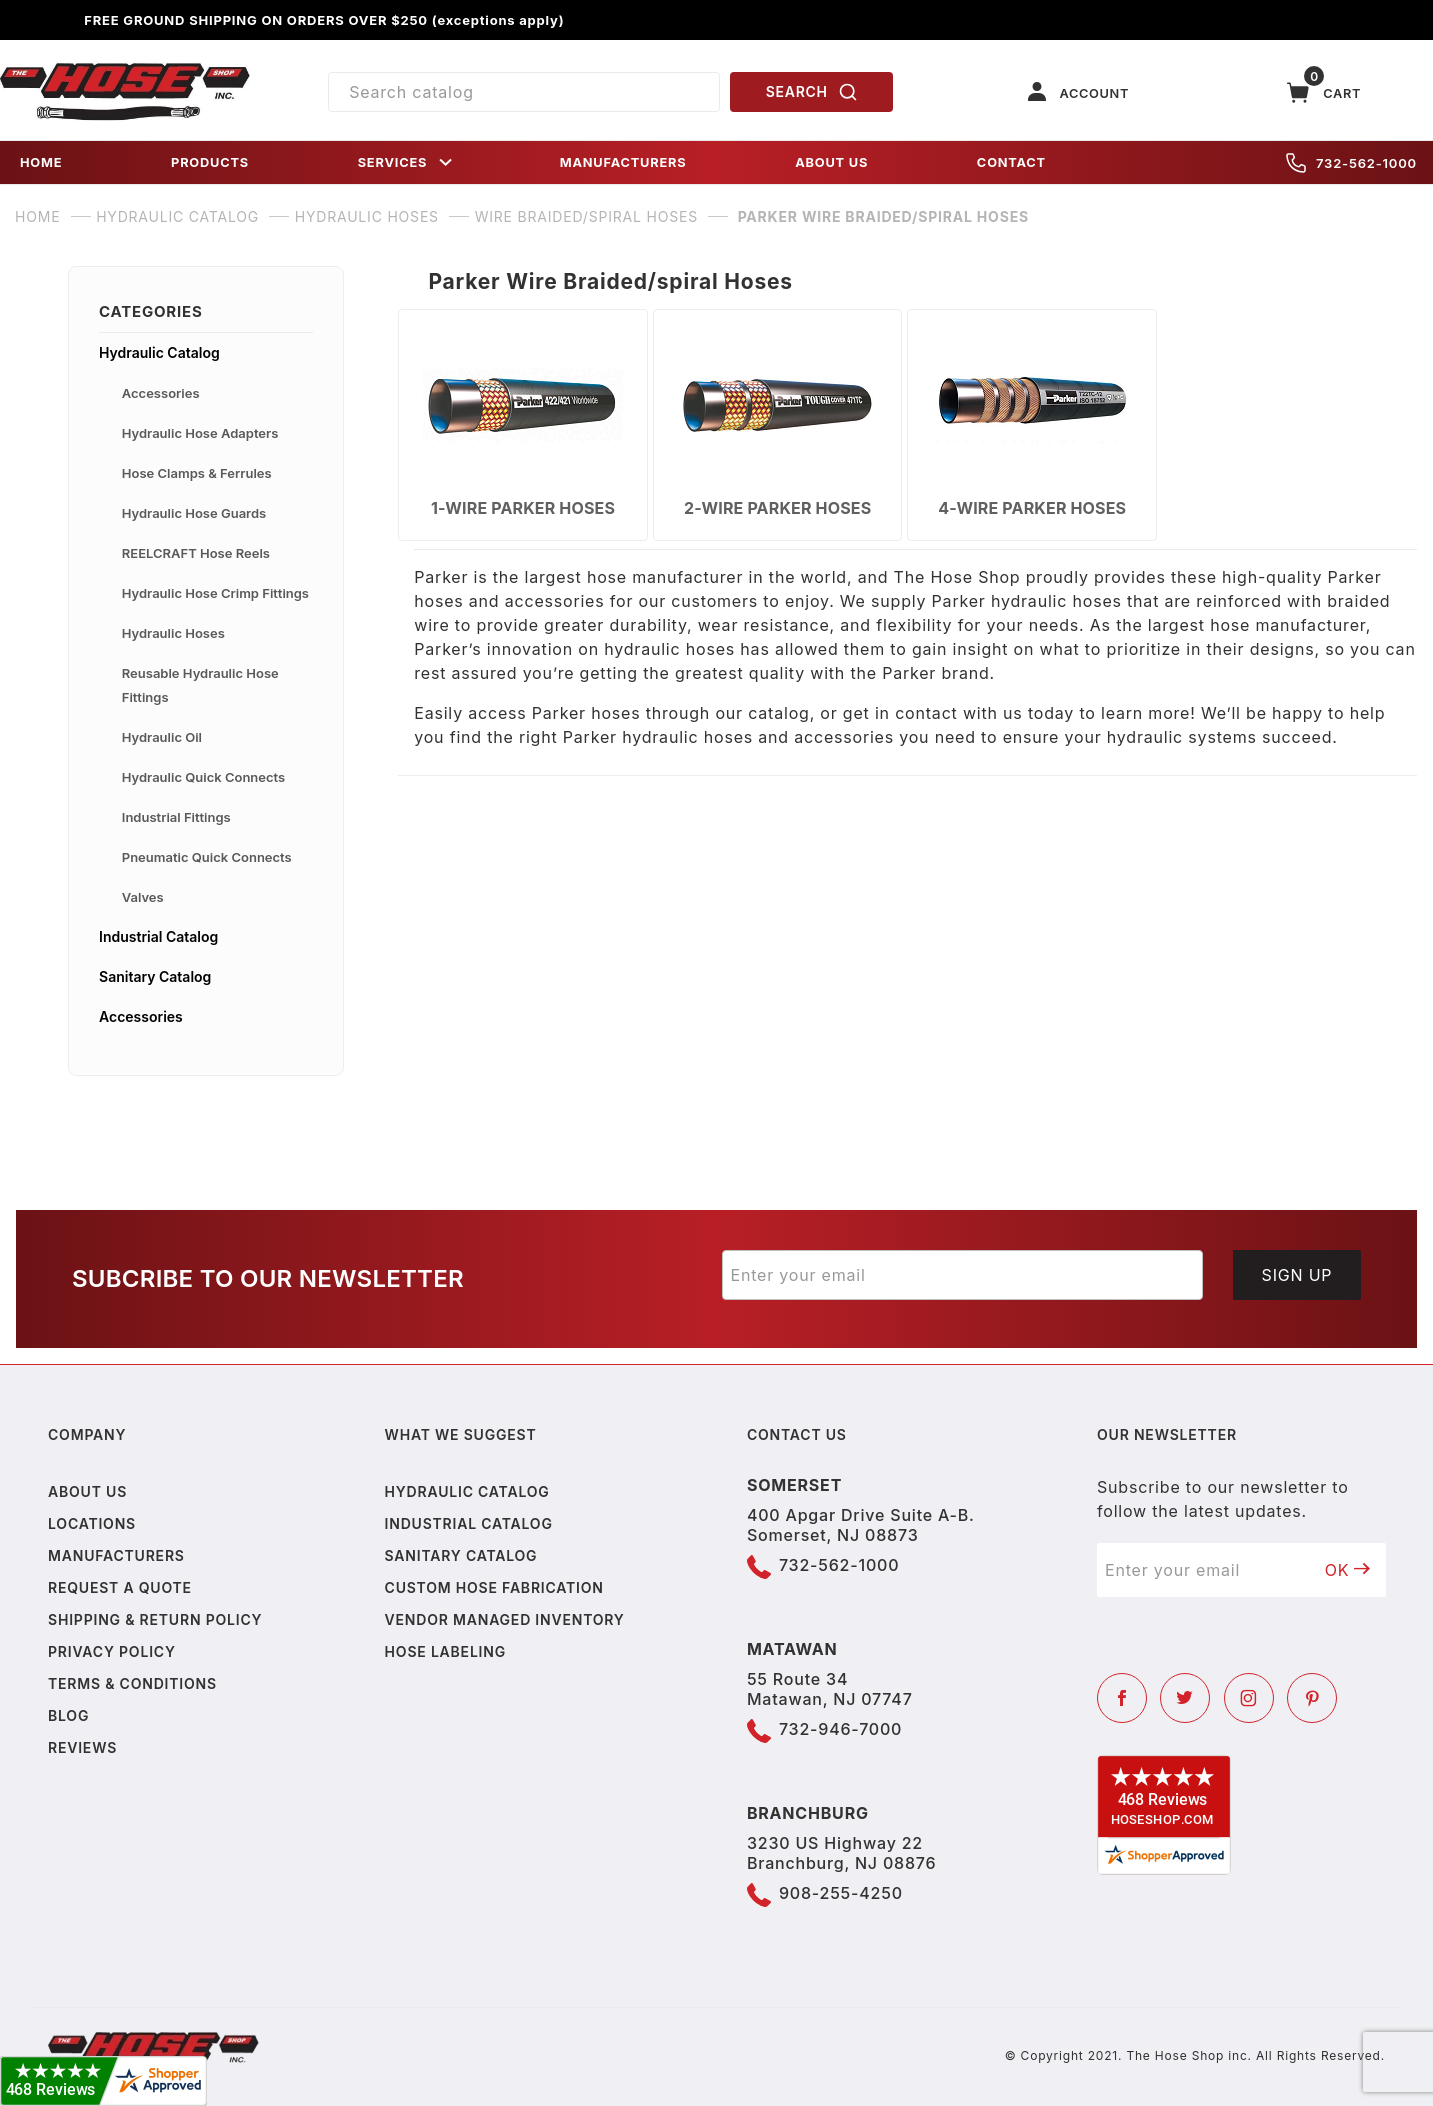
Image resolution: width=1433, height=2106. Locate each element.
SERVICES (407, 162)
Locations (92, 1523)
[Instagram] (1249, 1698)
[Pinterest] (1312, 1698)
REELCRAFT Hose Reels (196, 553)
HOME (41, 162)
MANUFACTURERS (623, 162)
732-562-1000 (1351, 163)
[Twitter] (1185, 1698)
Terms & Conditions (132, 1683)
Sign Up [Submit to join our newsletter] (1297, 1275)
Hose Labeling (445, 1651)
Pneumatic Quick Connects (207, 857)
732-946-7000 (840, 1729)
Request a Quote (120, 1587)
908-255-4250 (841, 1893)
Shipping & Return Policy (155, 1619)
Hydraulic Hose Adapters (200, 433)
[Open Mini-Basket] (1324, 92)
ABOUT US (831, 162)
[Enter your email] (963, 1275)
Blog (68, 1715)
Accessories (161, 393)
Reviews (82, 1747)
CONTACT (1011, 162)
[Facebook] (1122, 1698)
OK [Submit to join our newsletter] (1348, 1570)
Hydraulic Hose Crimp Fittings (215, 593)
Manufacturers (116, 1555)
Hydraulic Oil (162, 737)
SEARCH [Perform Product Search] (812, 92)
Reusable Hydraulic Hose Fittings (200, 685)
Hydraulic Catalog (159, 352)
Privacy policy (112, 1651)
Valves (143, 897)
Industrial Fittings (176, 817)
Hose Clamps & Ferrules (197, 473)
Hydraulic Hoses (173, 633)
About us (87, 1491)
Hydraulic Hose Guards (194, 513)
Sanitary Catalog (155, 976)
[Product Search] (524, 92)
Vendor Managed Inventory (505, 1619)
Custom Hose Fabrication (494, 1587)
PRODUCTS (210, 162)
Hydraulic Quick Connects (203, 777)
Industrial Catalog (158, 936)
